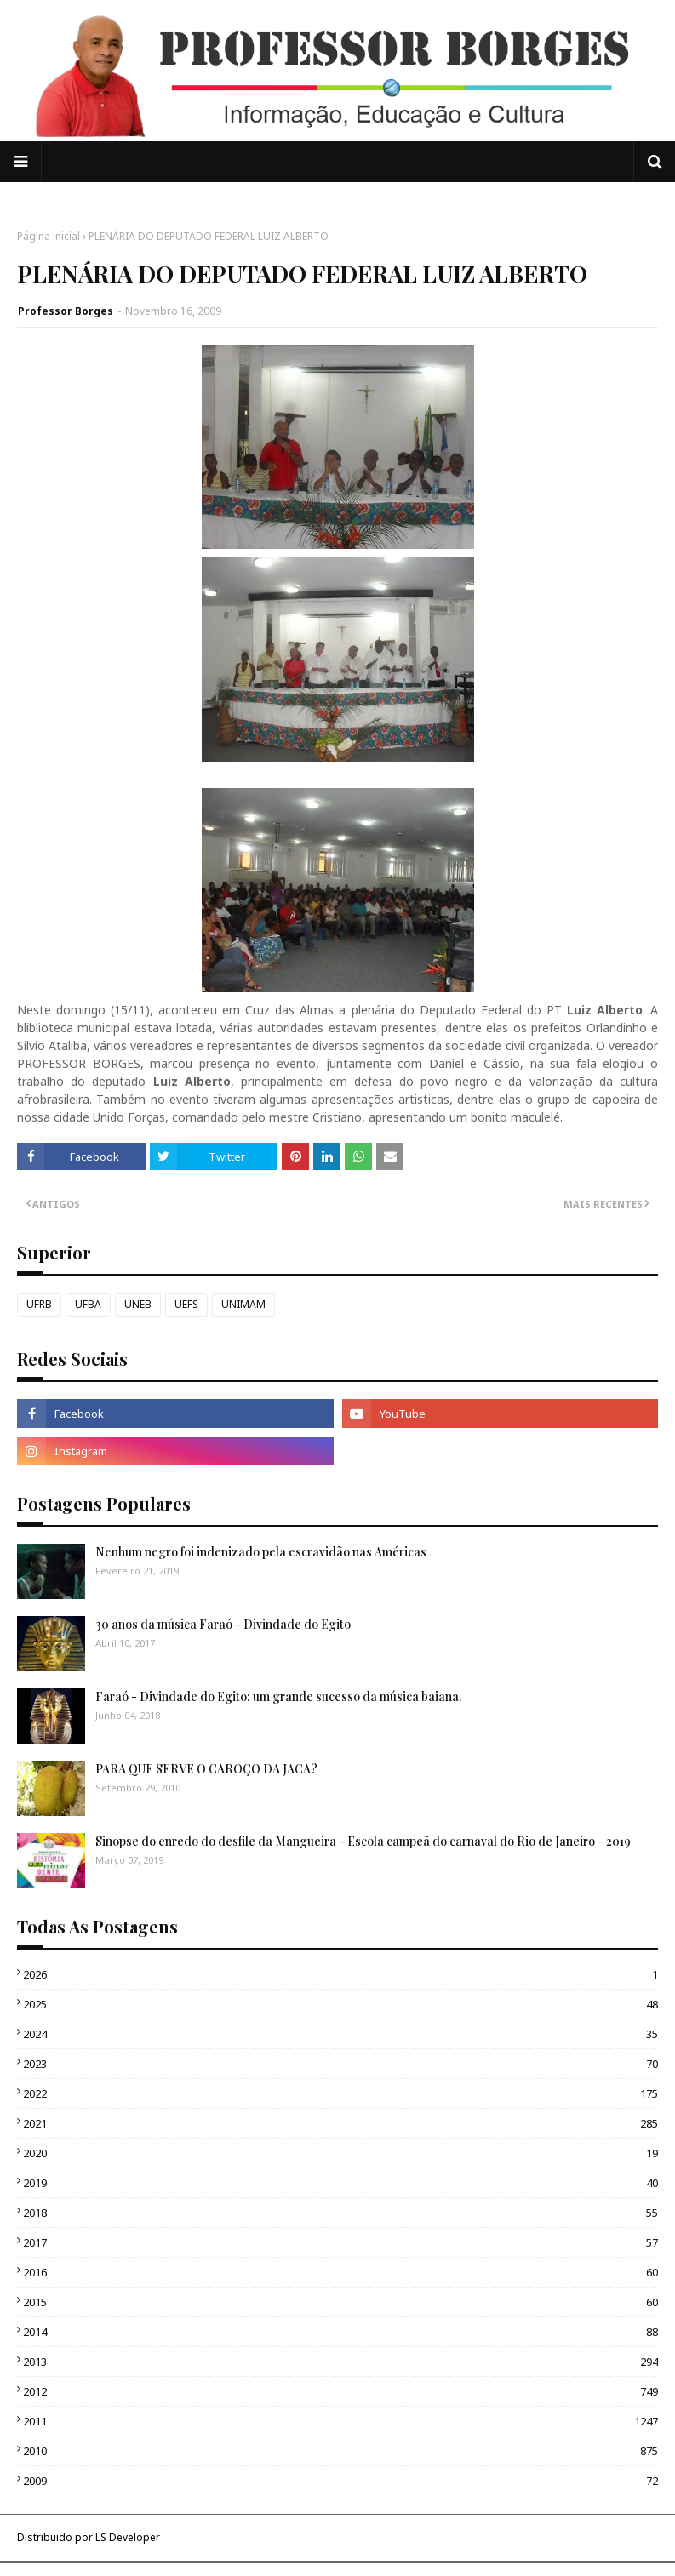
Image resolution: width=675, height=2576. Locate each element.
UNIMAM (243, 1304)
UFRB (39, 1304)
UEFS (186, 1304)
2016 (340, 2272)
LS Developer (127, 2537)
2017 (340, 2242)
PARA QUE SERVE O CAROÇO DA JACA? (206, 1769)
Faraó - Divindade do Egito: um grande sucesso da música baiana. (278, 1696)
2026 (340, 1974)
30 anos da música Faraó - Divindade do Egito (223, 1624)
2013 (340, 2361)
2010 (340, 2451)
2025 (340, 2004)
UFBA (88, 1304)
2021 (340, 2123)
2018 (340, 2212)
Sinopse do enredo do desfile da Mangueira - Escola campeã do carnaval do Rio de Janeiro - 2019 (363, 1841)
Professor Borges (65, 311)
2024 (340, 2034)
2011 (340, 2421)
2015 (340, 2302)
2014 (340, 2331)
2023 (340, 2063)
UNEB (138, 1304)
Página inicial (48, 236)
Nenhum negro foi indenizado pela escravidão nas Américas (260, 1552)
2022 (340, 2093)
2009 (340, 2480)
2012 (340, 2391)
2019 (340, 2182)
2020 (340, 2153)
